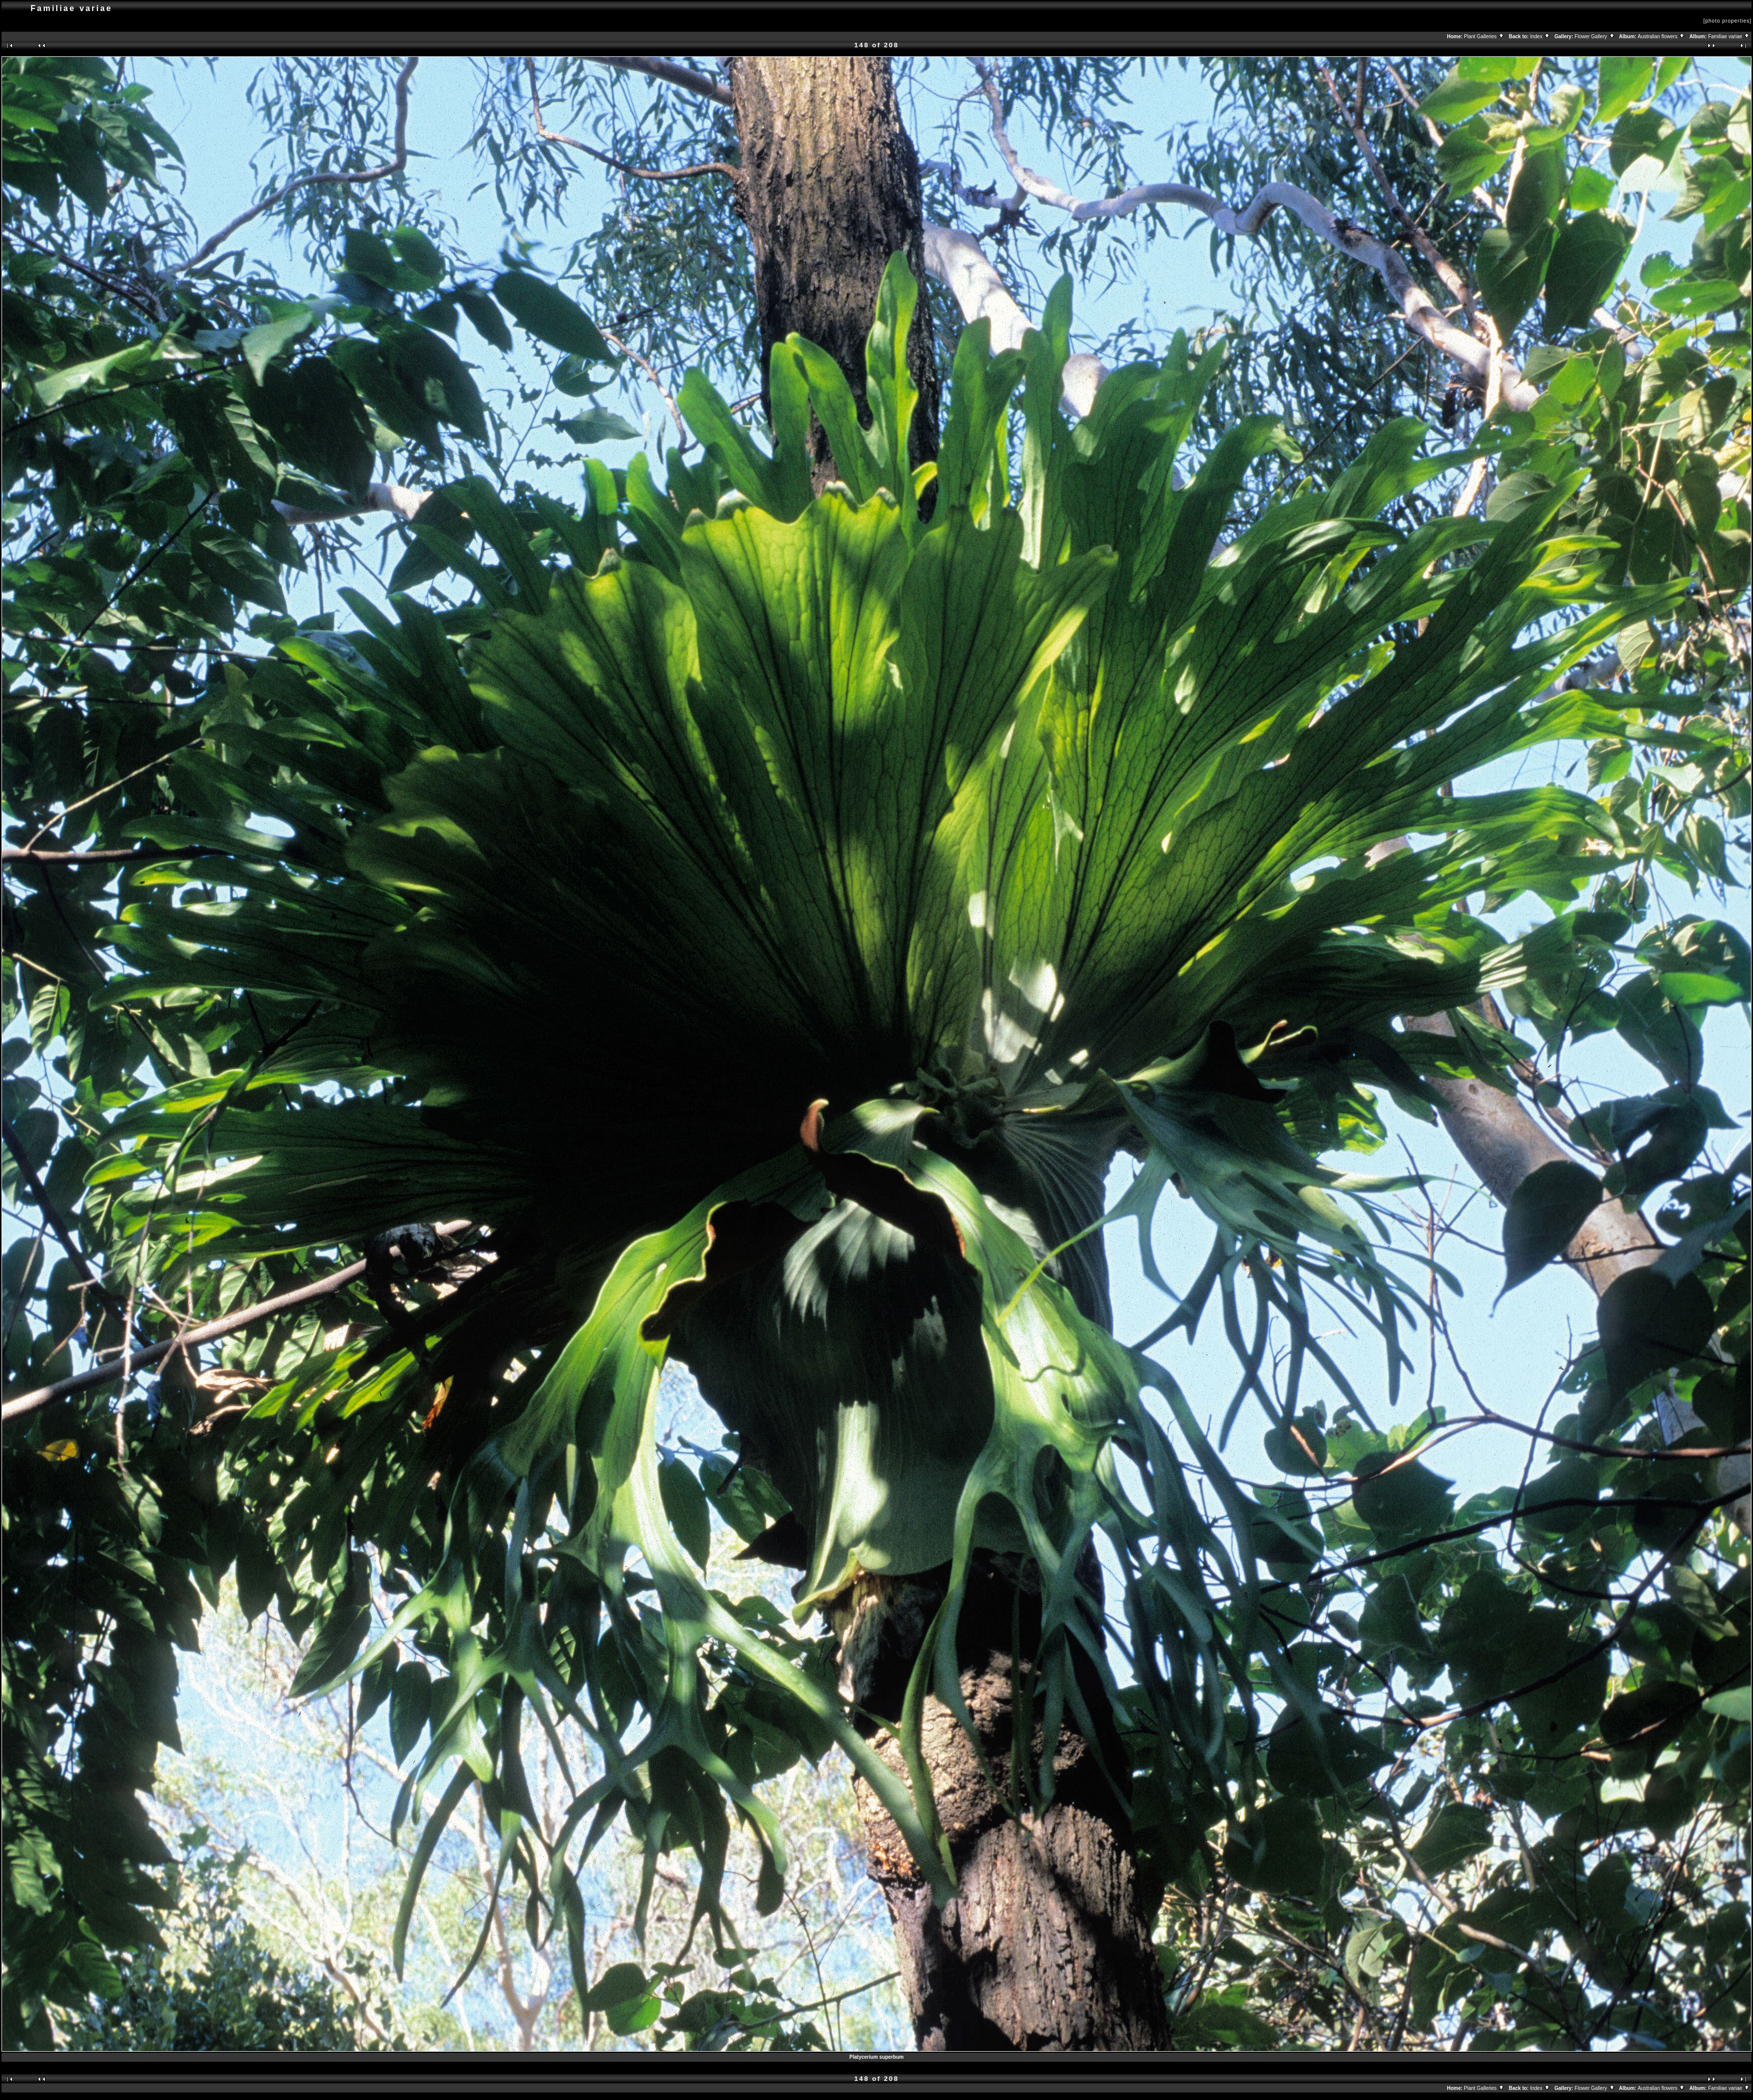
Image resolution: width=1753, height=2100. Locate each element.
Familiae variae (1729, 36)
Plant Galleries (1484, 36)
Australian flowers (1662, 36)
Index (1540, 36)
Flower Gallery (1594, 36)
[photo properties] (1727, 21)
